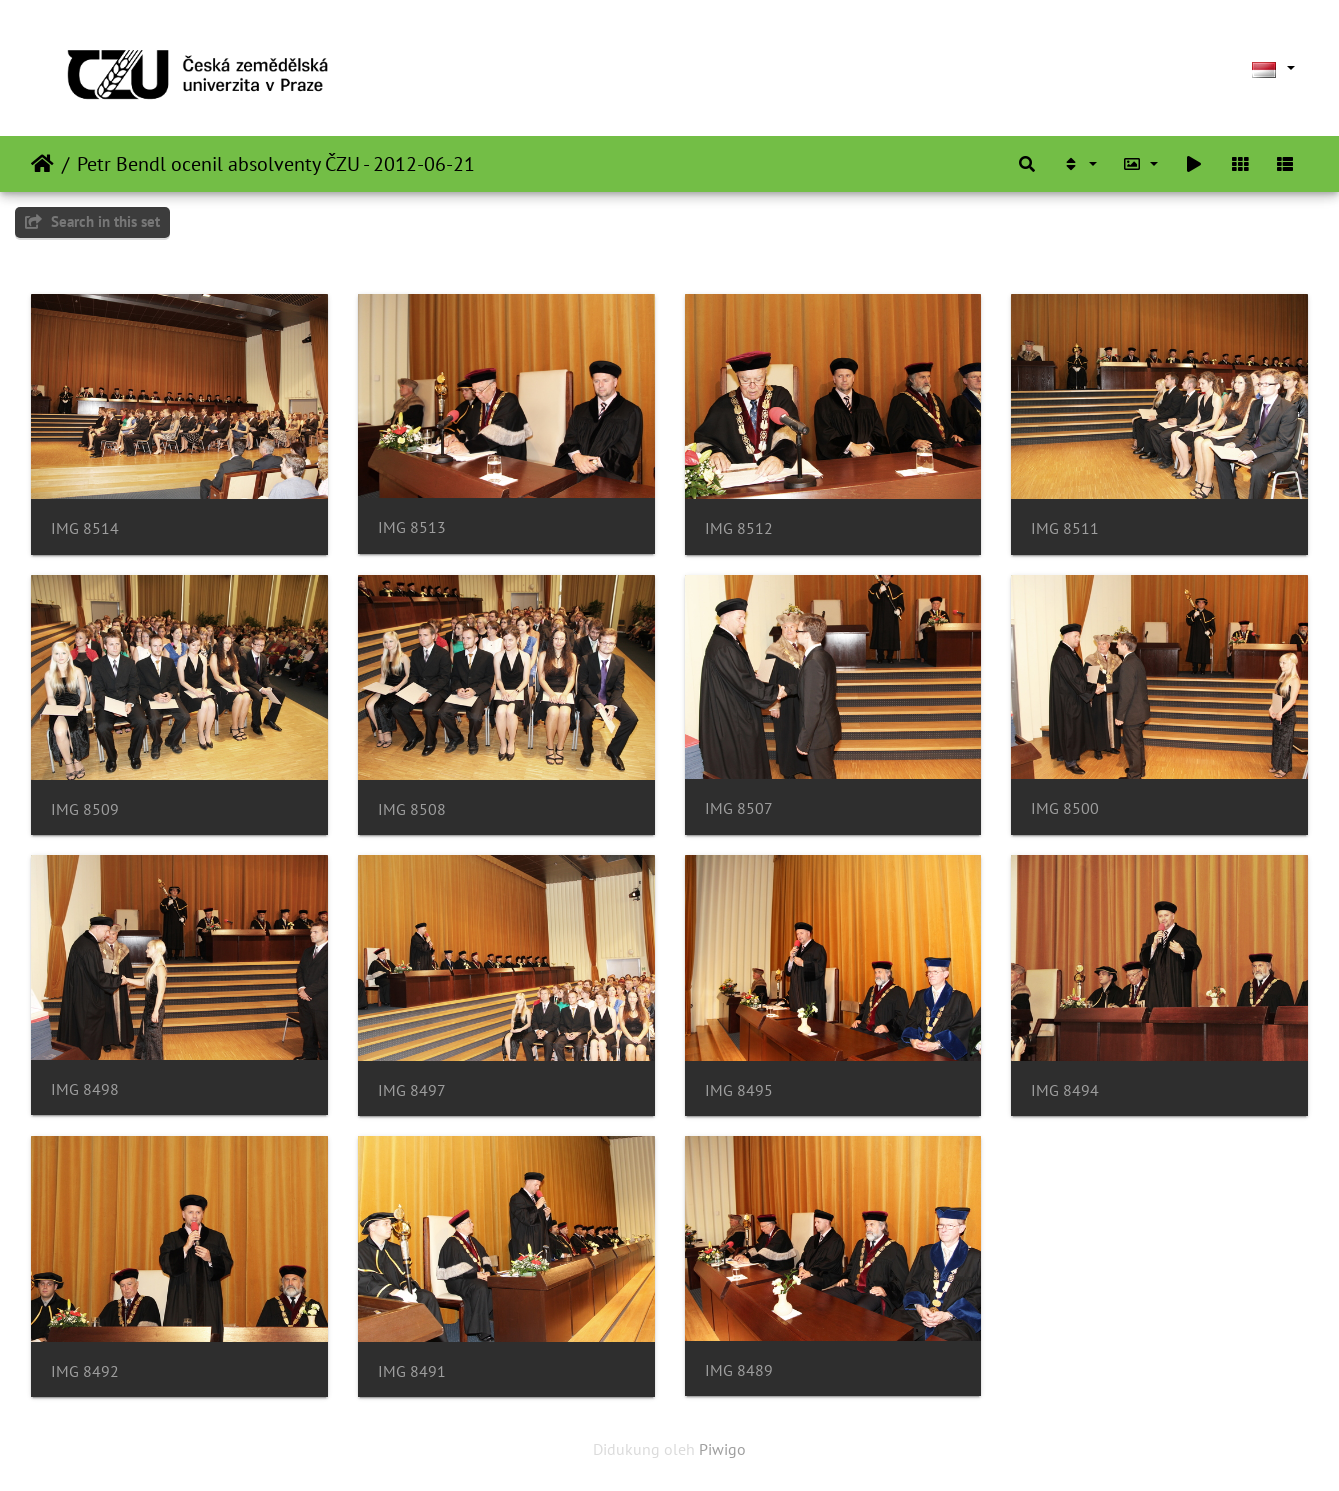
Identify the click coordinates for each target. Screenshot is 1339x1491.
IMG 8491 (412, 1371)
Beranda (42, 164)
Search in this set (92, 221)
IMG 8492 (85, 1371)
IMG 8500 (1065, 808)
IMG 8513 (412, 527)
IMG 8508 (412, 809)
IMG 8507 (739, 808)
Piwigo (722, 1449)
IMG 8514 (85, 528)
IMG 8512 (739, 528)
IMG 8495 (739, 1090)
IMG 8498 (85, 1089)
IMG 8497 (412, 1090)
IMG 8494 (1065, 1090)
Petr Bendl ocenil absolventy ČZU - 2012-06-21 (276, 164)
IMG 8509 (85, 809)
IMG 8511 (1065, 528)
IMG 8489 (739, 1370)
